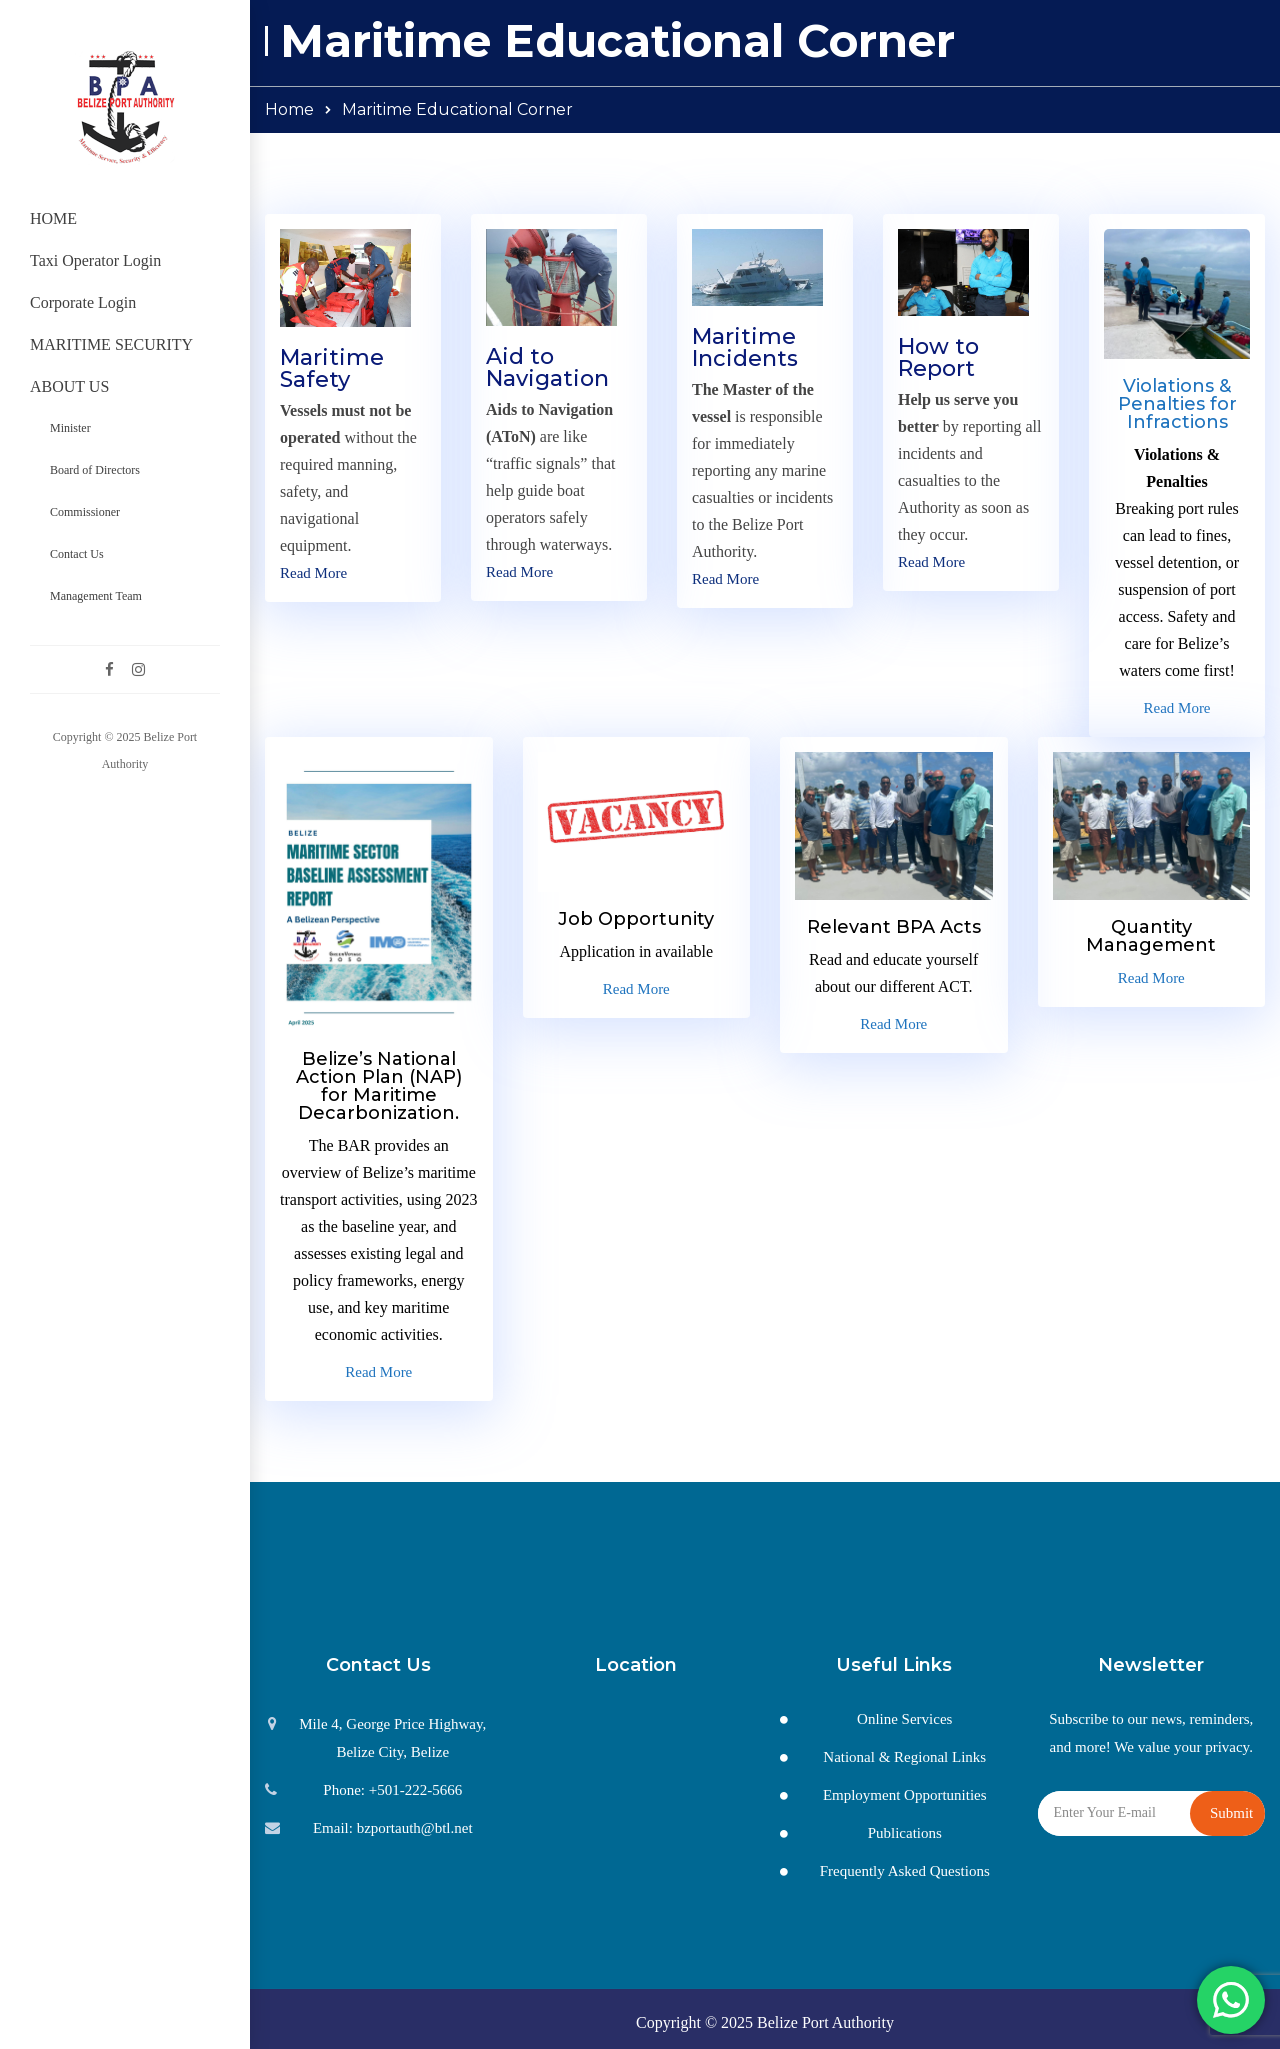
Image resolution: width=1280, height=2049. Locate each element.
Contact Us (77, 554)
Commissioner (85, 512)
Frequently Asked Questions (905, 1871)
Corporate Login (83, 302)
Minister (70, 428)
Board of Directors (95, 470)
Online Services (904, 1719)
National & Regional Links (904, 1757)
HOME (53, 218)
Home (289, 109)
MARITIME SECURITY (111, 344)
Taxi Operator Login (95, 260)
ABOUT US (69, 386)
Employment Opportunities (905, 1795)
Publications (905, 1833)
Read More (313, 573)
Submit (1231, 1813)
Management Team (96, 596)
